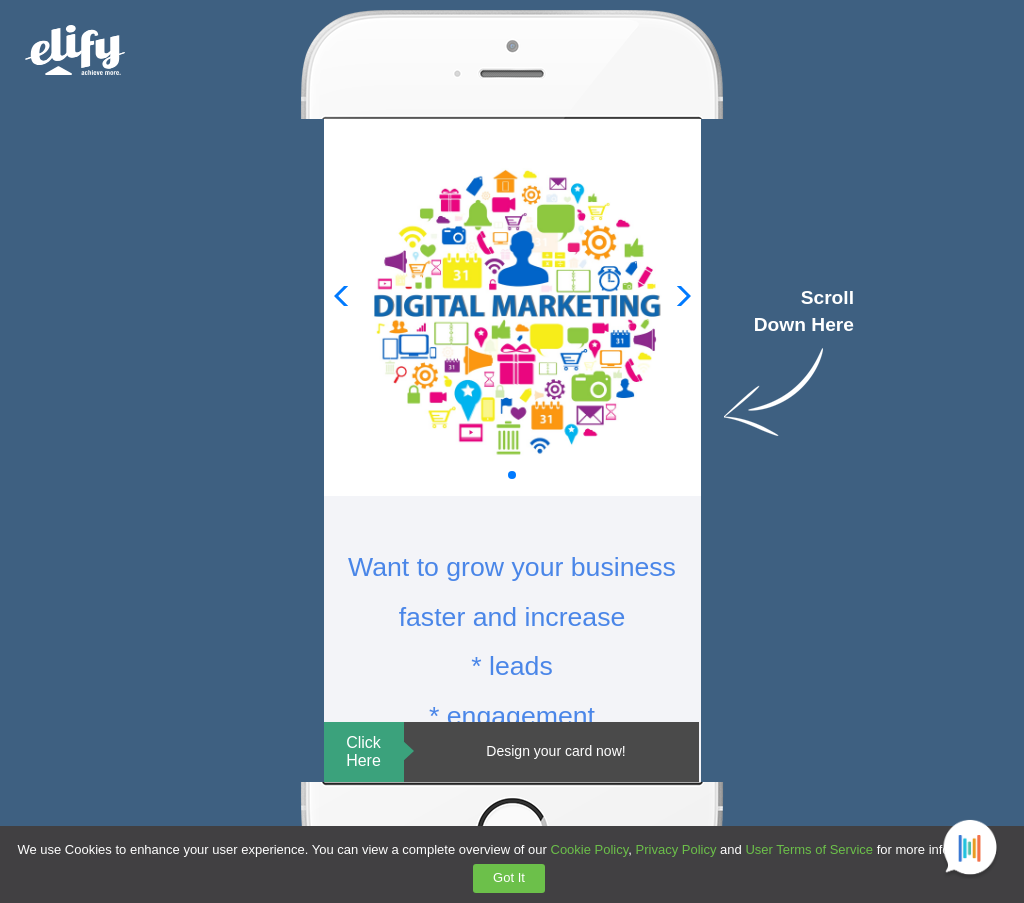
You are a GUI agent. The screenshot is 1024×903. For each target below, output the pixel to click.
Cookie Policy (590, 849)
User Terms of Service (809, 849)
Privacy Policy (676, 849)
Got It (509, 877)
